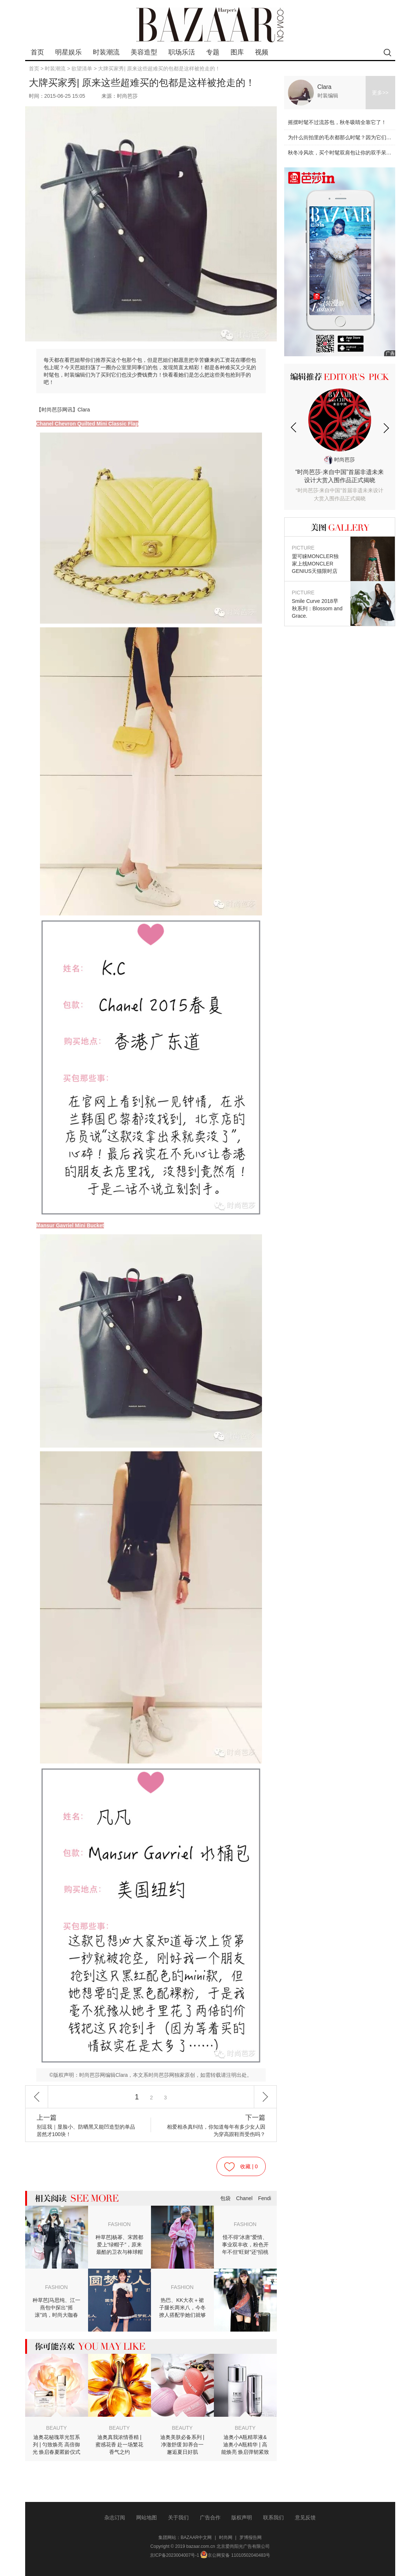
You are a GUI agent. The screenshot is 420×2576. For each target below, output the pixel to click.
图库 (237, 52)
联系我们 (273, 2517)
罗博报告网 (250, 2537)
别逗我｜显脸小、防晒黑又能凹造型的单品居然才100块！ (87, 2125)
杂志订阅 (114, 2517)
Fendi (264, 2198)
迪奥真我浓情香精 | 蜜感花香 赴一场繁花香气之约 (119, 2444)
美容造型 (144, 52)
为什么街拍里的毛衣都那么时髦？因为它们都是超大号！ (352, 137)
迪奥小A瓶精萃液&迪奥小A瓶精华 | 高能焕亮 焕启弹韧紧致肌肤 (245, 2445)
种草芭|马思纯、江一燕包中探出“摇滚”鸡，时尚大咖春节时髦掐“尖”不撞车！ (57, 2308)
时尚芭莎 (339, 460)
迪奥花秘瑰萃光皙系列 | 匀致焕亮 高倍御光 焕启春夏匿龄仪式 (57, 2444)
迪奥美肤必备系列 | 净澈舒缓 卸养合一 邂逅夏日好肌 (182, 2444)
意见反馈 (305, 2517)
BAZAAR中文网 (196, 2537)
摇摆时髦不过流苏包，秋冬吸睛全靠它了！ (337, 122)
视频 (261, 52)
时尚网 (225, 2537)
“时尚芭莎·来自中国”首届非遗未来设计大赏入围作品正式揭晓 (339, 486)
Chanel (244, 2198)
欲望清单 (81, 68)
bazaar (210, 25)
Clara (324, 87)
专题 (212, 52)
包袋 (225, 2198)
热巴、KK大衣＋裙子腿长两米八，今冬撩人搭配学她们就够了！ (182, 2308)
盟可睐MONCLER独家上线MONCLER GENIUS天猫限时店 (317, 559)
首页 (37, 52)
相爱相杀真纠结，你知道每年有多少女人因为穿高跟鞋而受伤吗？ (215, 2125)
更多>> (380, 93)
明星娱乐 (68, 52)
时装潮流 (106, 52)
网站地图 (146, 2517)
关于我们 (178, 2517)
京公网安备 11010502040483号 (235, 2555)
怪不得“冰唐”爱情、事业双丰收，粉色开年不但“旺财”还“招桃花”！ (245, 2245)
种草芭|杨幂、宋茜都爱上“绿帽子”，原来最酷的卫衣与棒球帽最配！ (119, 2245)
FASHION (119, 2224)
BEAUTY (56, 2428)
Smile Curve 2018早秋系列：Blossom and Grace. (317, 604)
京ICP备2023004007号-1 (174, 2555)
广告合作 (210, 2517)
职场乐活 (181, 52)
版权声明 (241, 2517)
